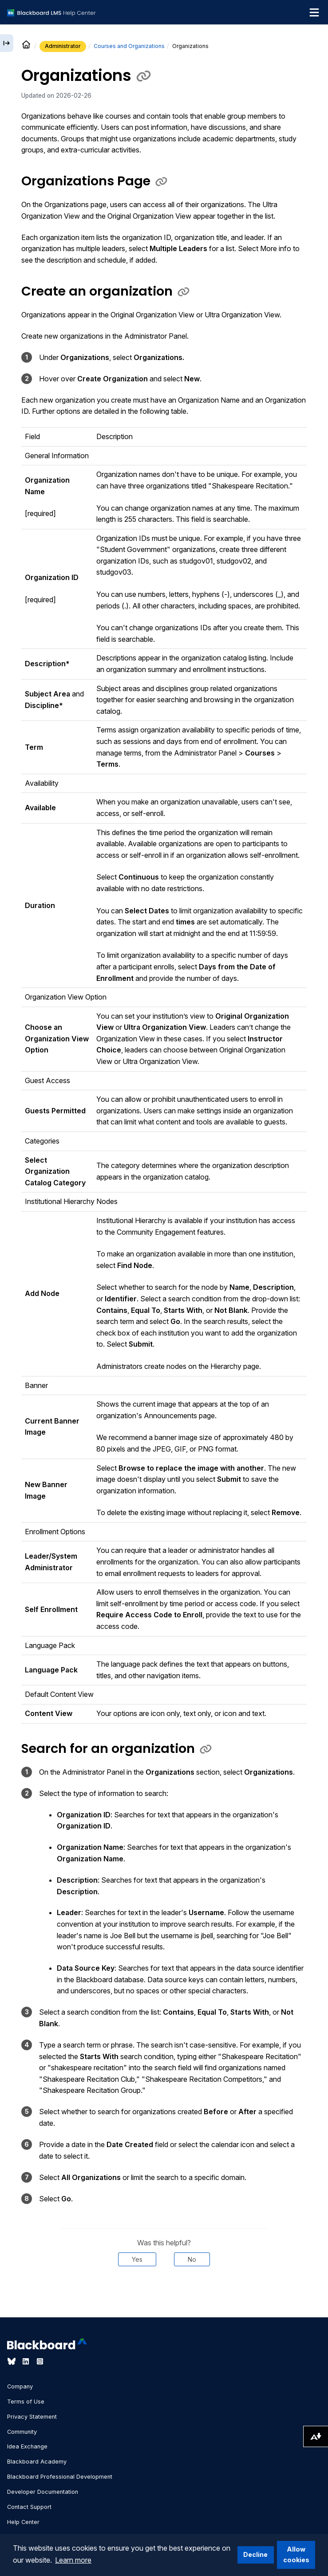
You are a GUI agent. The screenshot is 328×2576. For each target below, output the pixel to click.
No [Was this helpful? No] (192, 2259)
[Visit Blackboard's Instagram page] (40, 2361)
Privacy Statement (32, 2416)
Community (22, 2431)
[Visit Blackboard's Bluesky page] (12, 2361)
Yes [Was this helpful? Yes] (137, 2259)
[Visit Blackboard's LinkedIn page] (26, 2361)
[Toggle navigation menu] (314, 12)
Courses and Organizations (129, 46)
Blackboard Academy (37, 2461)
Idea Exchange (27, 2446)
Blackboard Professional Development (59, 2476)
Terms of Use (25, 2401)
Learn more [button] (73, 2560)
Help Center (23, 2522)
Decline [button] (255, 2554)
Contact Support (29, 2507)
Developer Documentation (42, 2491)
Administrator (63, 46)
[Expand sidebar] (6, 43)
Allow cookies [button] (296, 2554)
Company (20, 2386)
